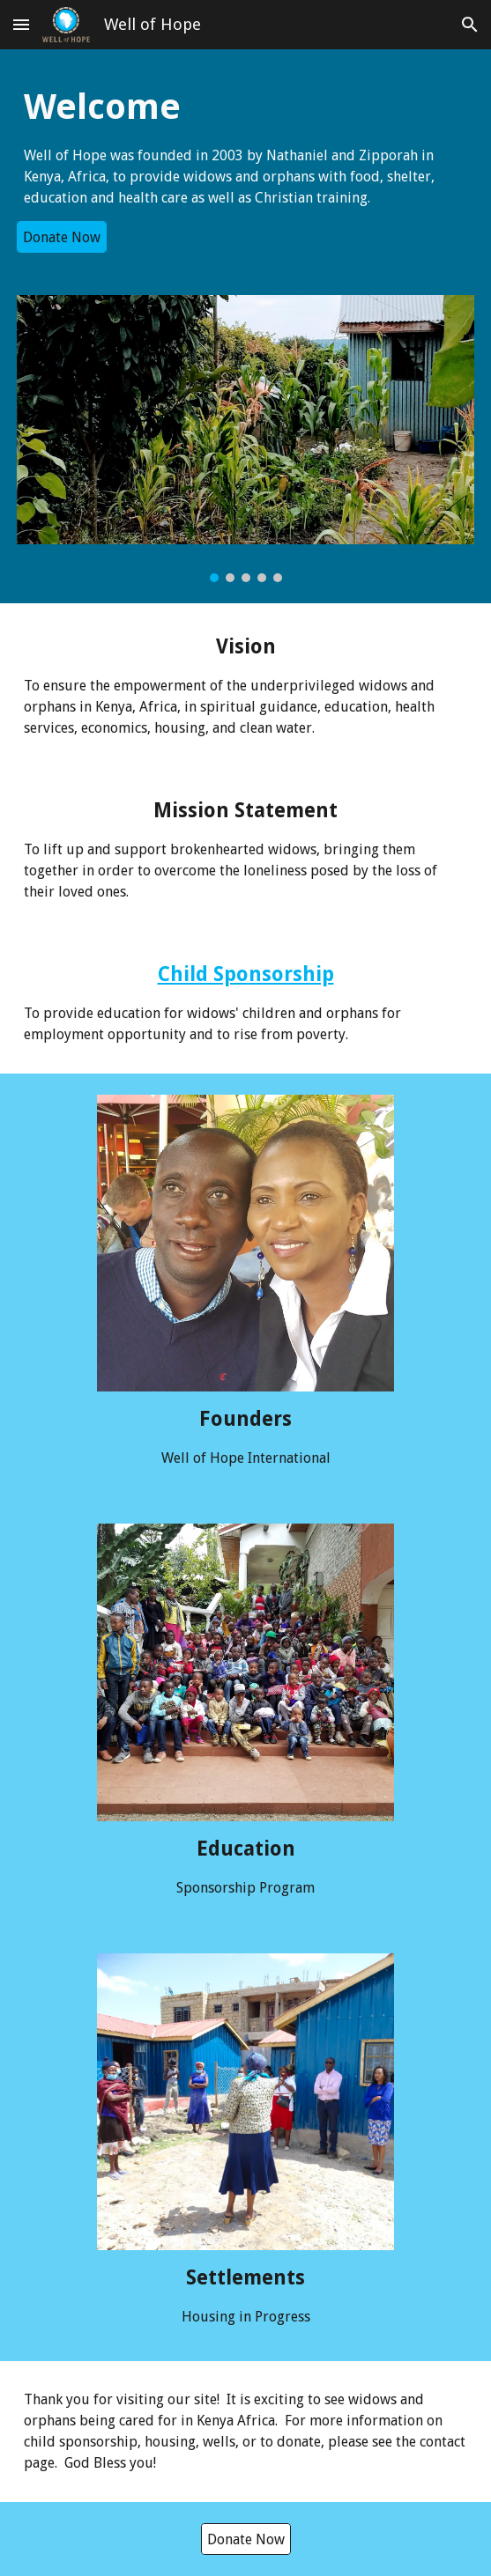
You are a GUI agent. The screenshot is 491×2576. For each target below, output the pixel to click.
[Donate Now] (62, 237)
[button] (21, 24)
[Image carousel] (246, 438)
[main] (246, 145)
